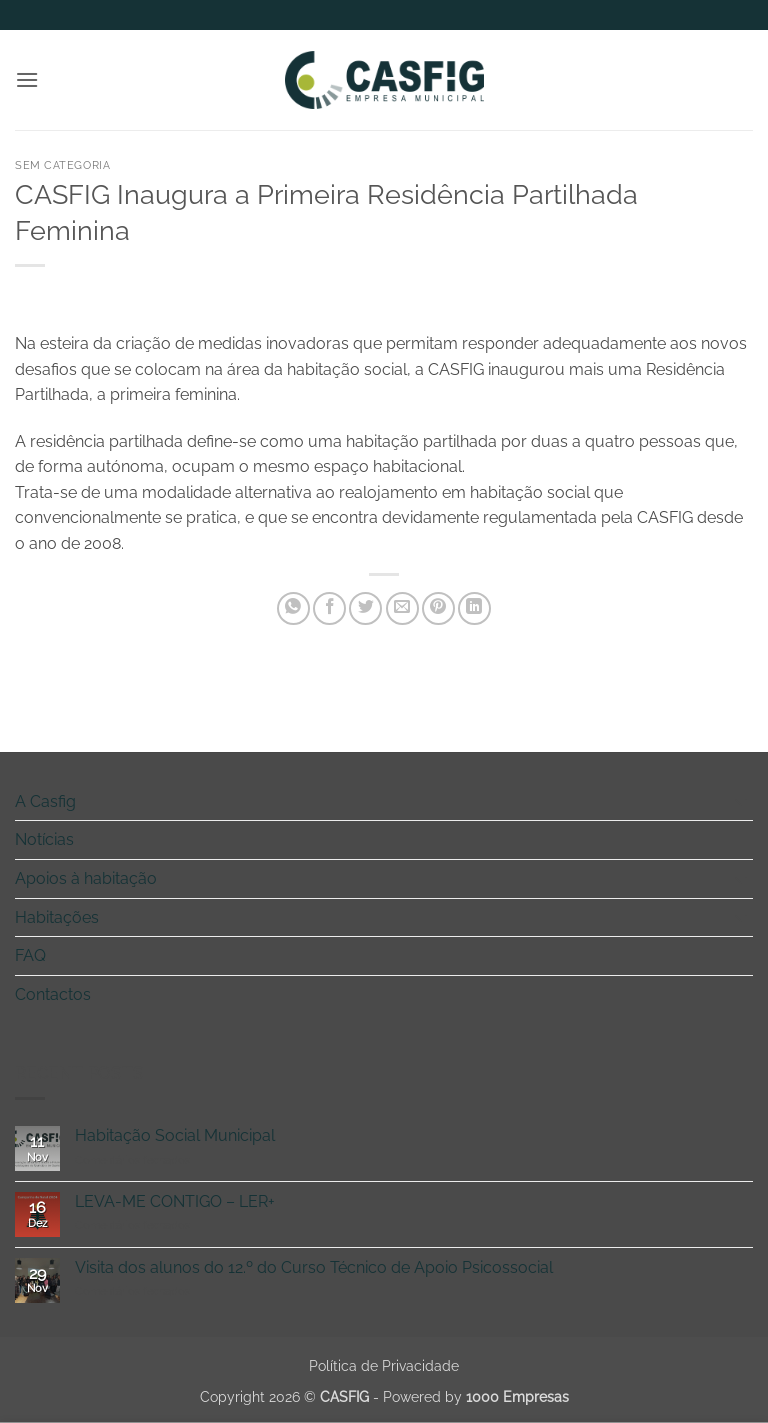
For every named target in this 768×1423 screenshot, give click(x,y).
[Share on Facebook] (329, 608)
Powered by (476, 1396)
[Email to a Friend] (402, 608)
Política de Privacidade (384, 1365)
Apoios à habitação (86, 878)
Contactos (53, 994)
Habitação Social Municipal (175, 1135)
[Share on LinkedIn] (474, 608)
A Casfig (45, 801)
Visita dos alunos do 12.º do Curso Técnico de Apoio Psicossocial (314, 1267)
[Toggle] (741, 801)
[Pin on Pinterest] (438, 608)
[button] (27, 79)
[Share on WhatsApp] (293, 608)
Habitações (57, 917)
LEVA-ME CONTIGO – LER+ (175, 1201)
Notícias (44, 839)
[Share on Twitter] (365, 608)
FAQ (30, 955)
